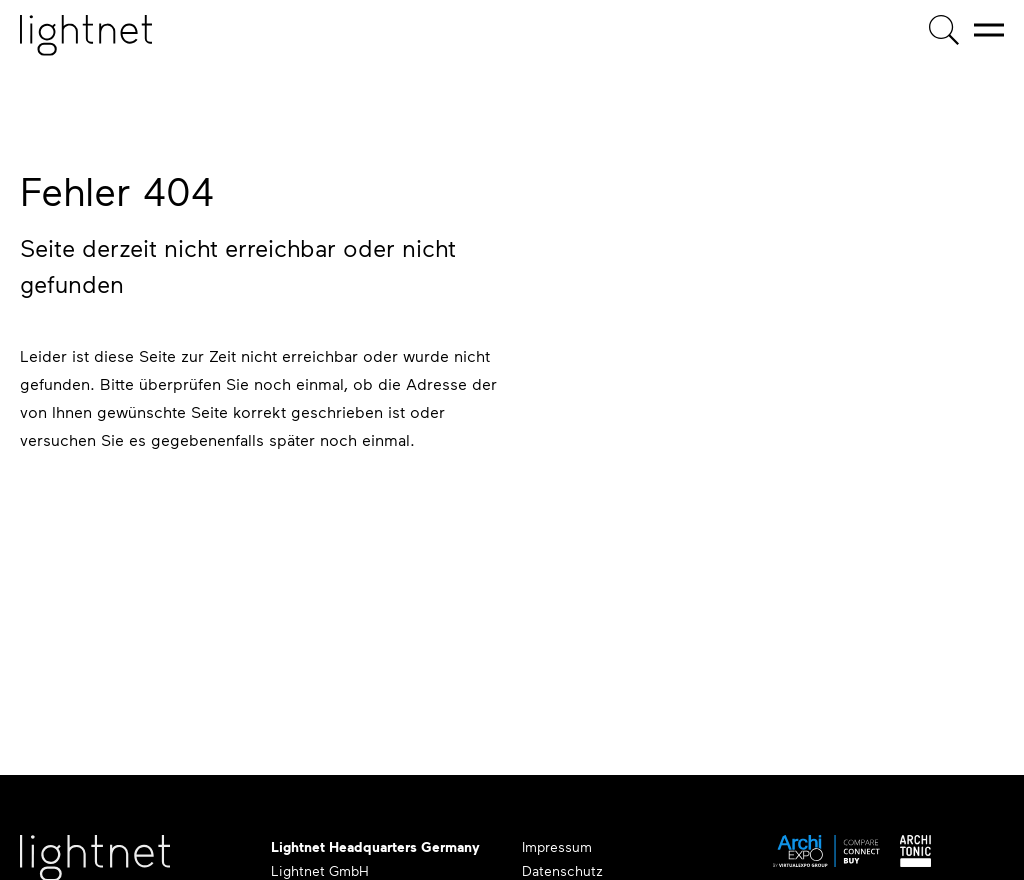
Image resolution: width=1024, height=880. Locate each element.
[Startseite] (86, 35)
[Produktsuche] (944, 30)
